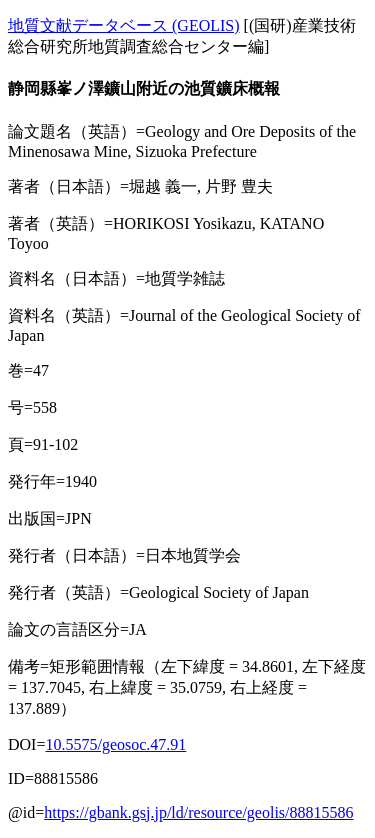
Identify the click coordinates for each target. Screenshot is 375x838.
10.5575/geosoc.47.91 (115, 744)
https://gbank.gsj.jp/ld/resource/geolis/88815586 (198, 812)
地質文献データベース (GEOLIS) (124, 25)
